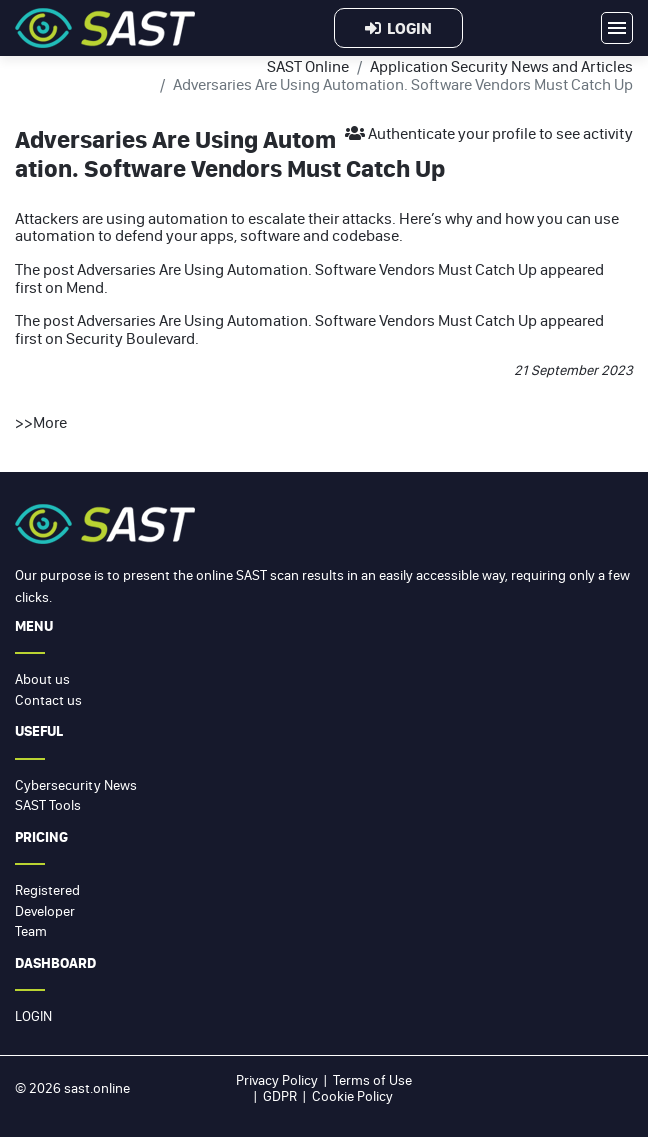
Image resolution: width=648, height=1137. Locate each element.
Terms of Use (372, 1080)
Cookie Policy (352, 1096)
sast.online (97, 1088)
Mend (85, 287)
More (50, 422)
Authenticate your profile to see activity (489, 133)
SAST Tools (48, 805)
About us (42, 679)
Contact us (48, 700)
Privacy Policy (277, 1080)
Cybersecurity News (76, 785)
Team (31, 931)
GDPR (280, 1096)
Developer (45, 911)
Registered (47, 890)
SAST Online (308, 66)
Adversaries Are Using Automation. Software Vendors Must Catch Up (307, 269)
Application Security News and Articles (501, 66)
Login (398, 28)
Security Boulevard (130, 338)
